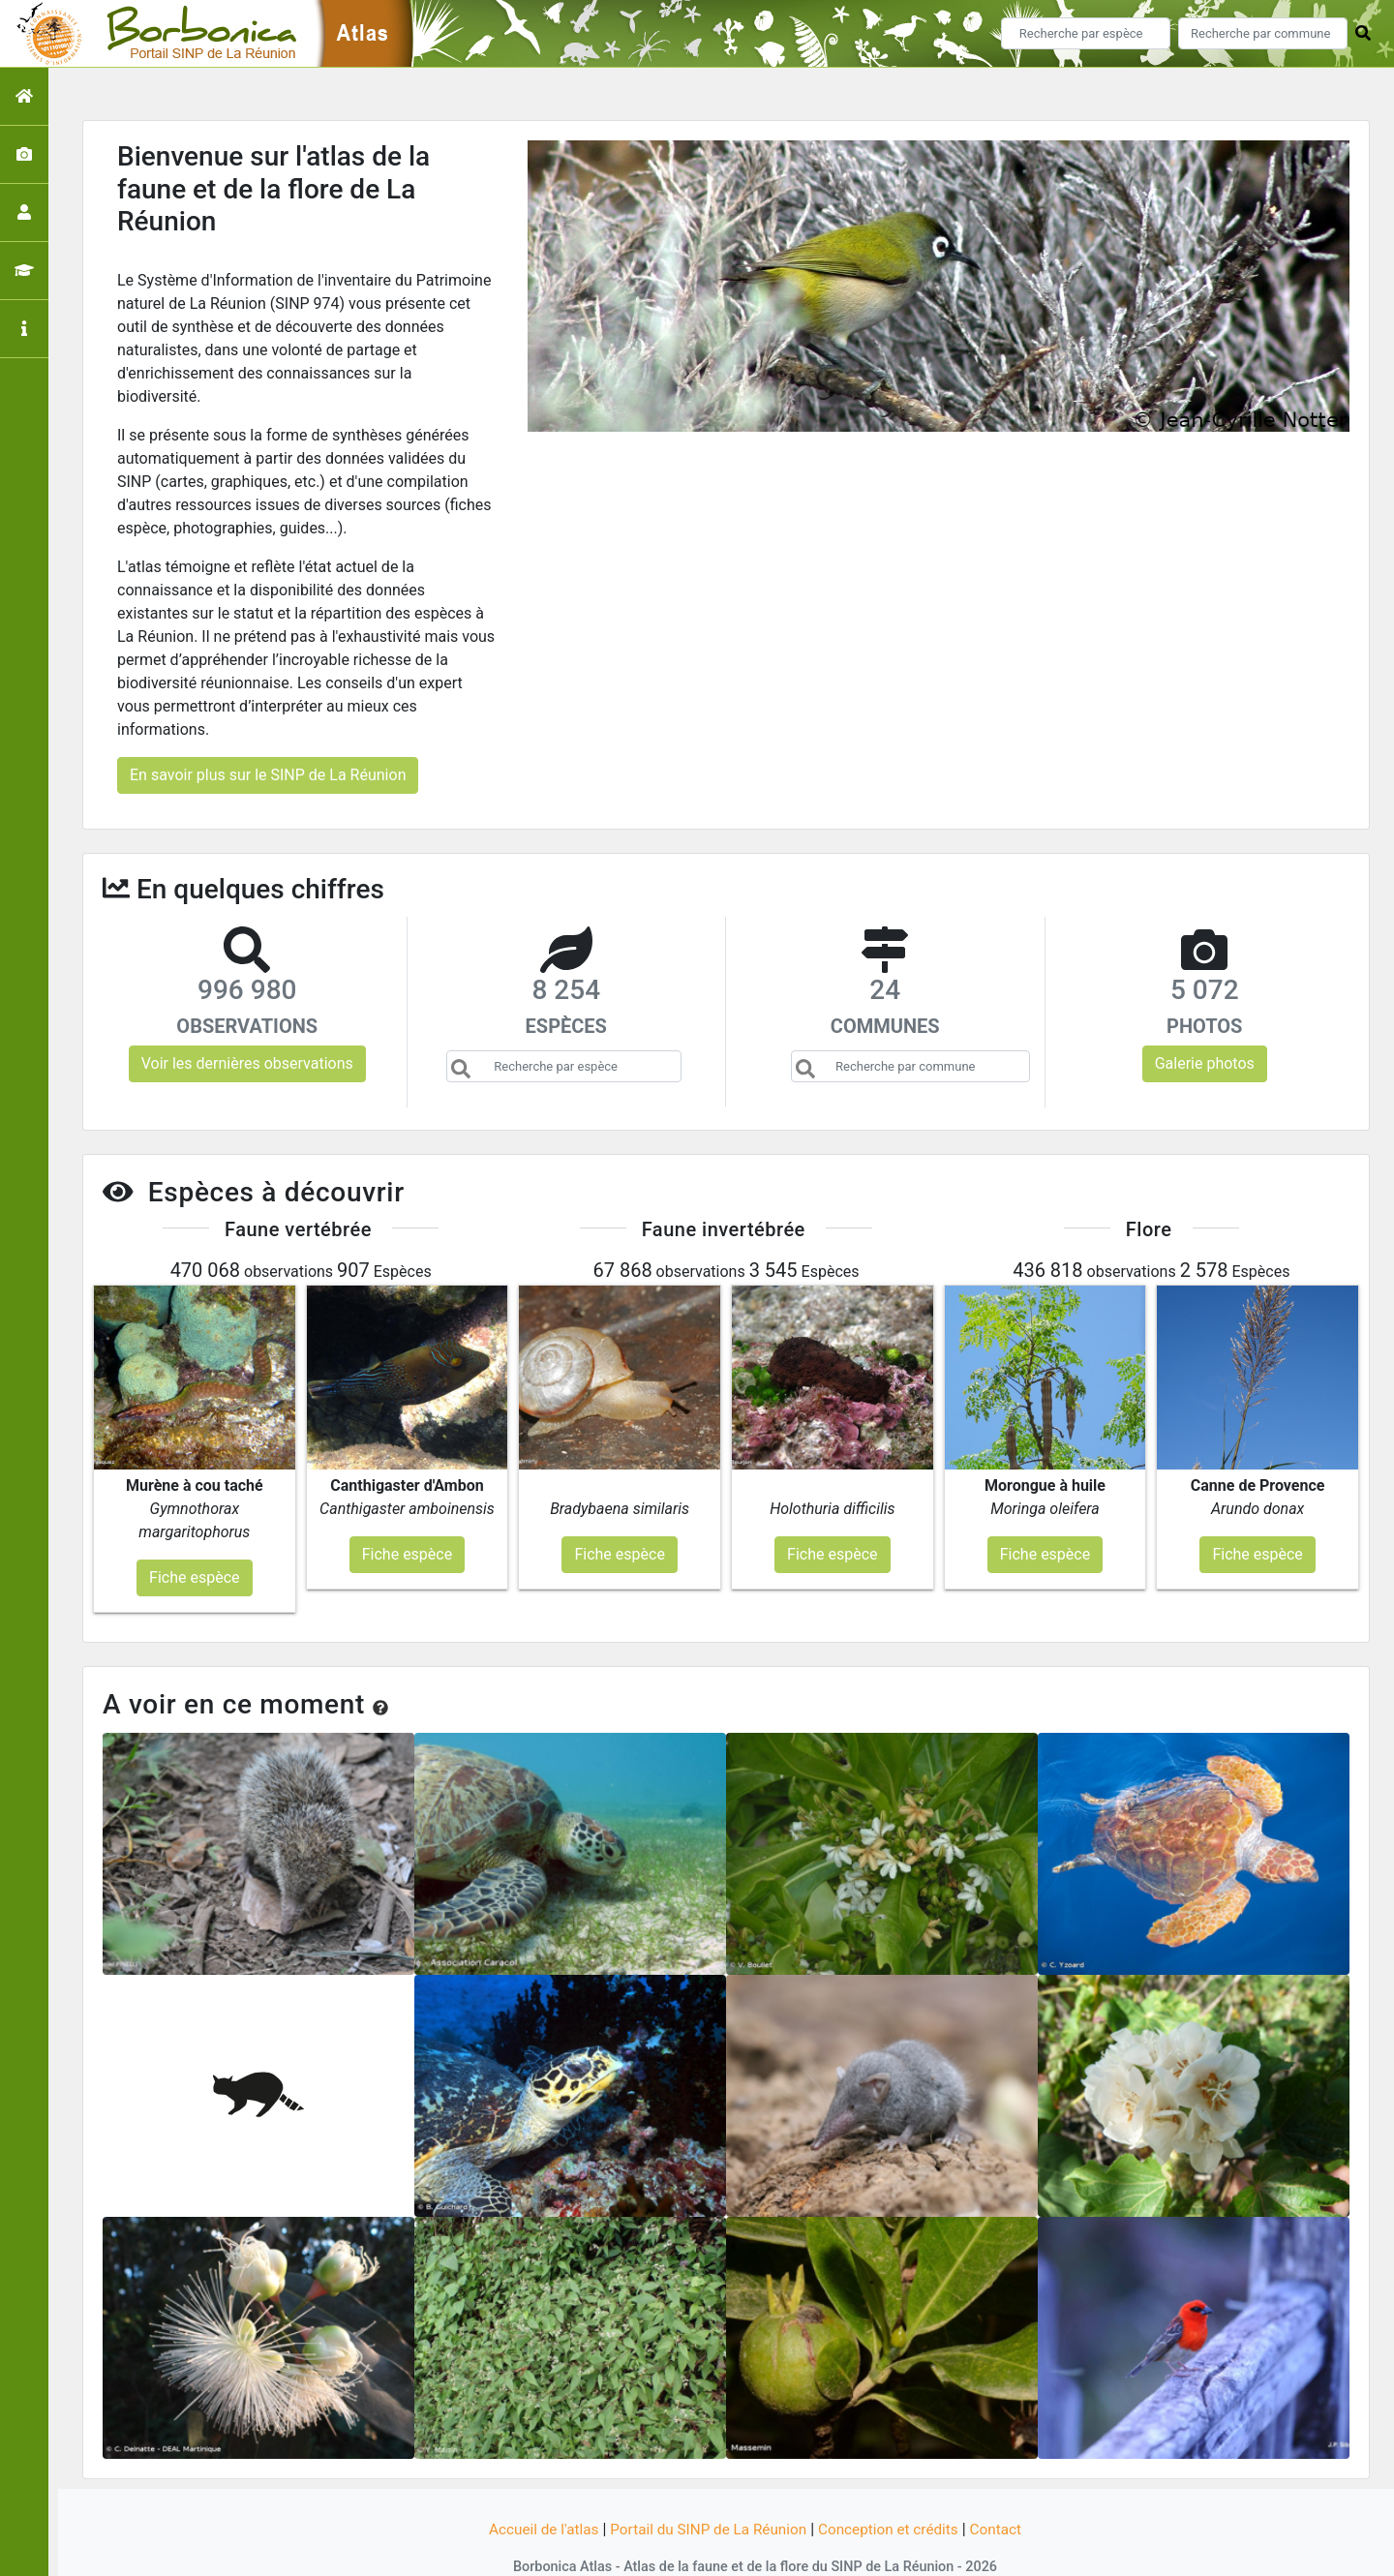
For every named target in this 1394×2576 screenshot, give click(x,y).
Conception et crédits (894, 2491)
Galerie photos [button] (1205, 1063)
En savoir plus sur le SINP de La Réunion (268, 775)
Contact (1006, 2491)
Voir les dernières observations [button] (247, 1063)
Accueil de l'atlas (534, 2491)
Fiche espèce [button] (194, 1539)
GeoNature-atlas (664, 2549)
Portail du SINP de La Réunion (706, 2491)
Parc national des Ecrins (903, 2549)
